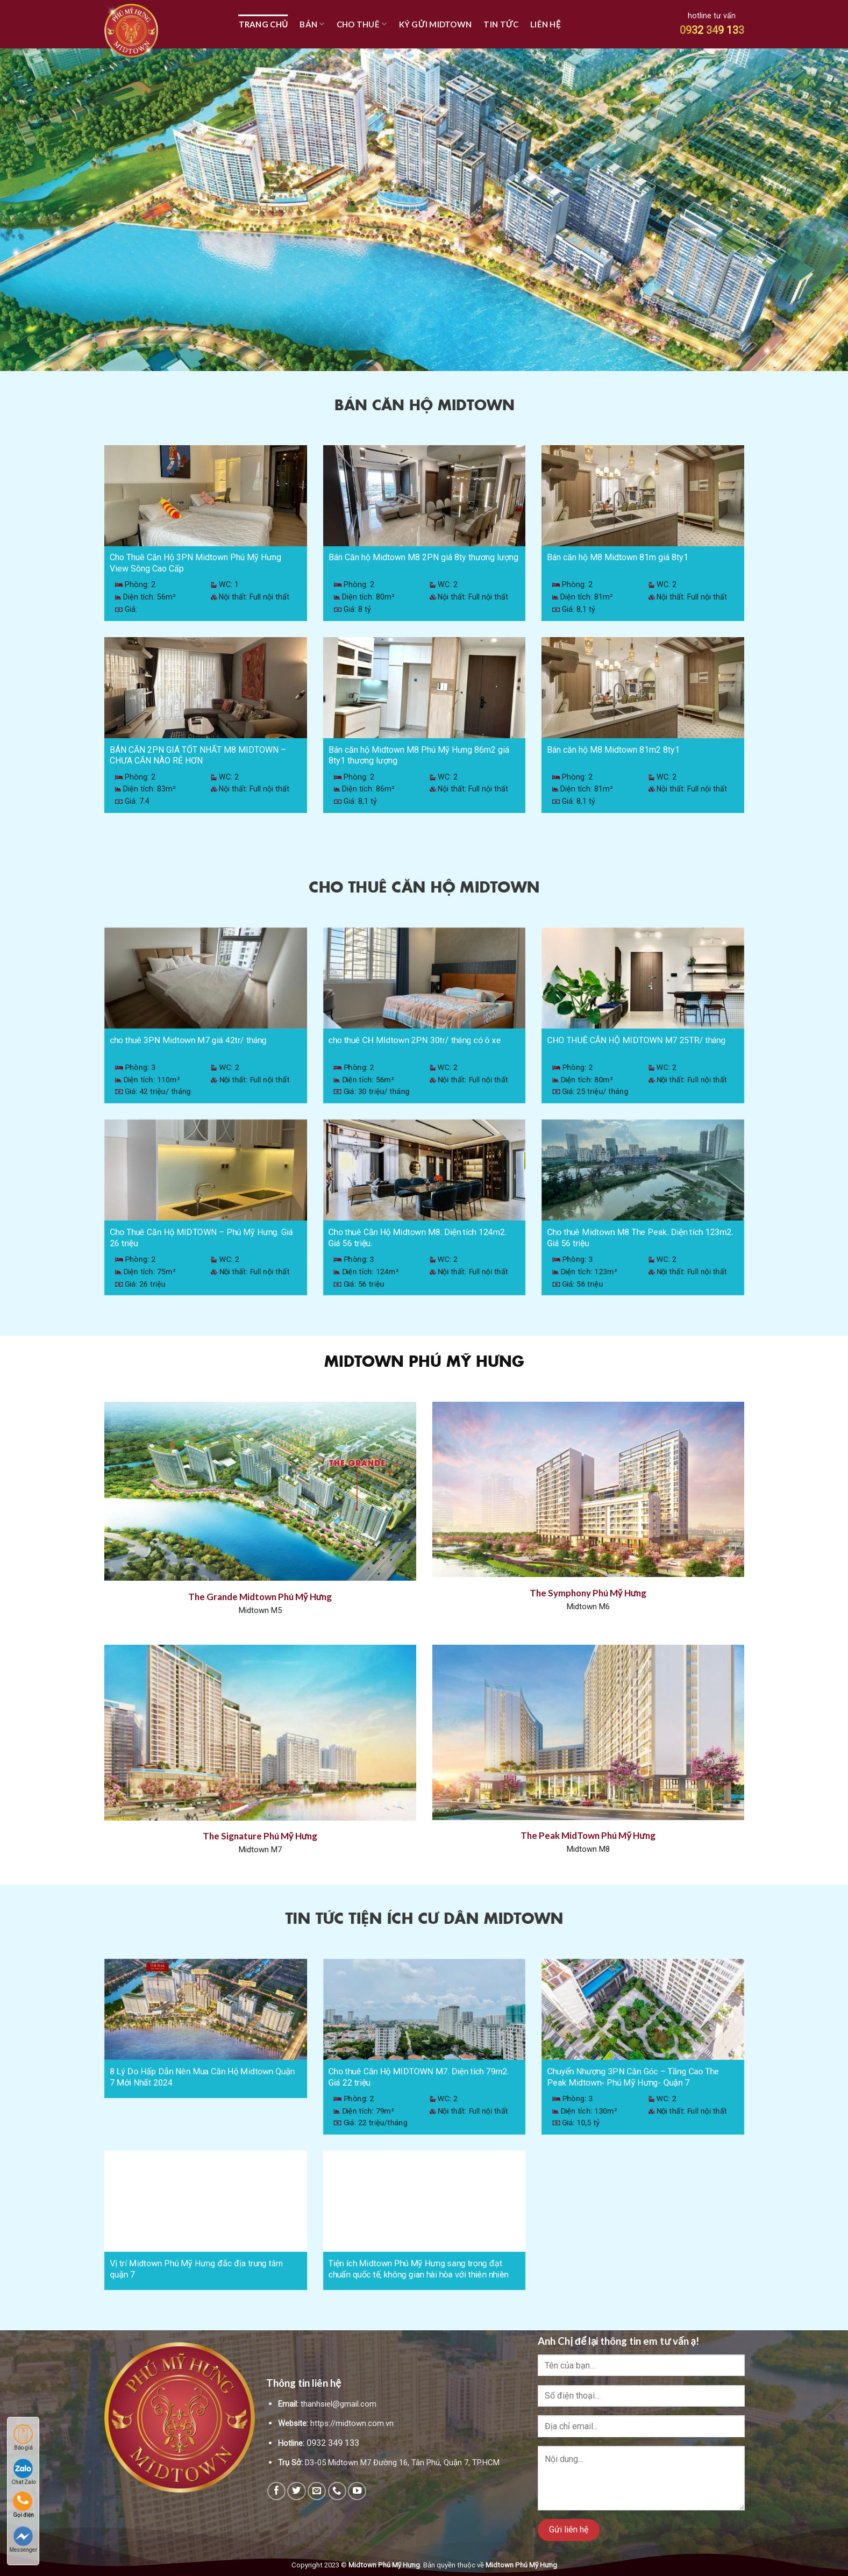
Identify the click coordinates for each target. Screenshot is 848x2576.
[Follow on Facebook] (276, 2491)
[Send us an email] (317, 2491)
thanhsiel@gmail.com (338, 2404)
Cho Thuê (362, 24)
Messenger (23, 2540)
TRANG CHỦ (263, 24)
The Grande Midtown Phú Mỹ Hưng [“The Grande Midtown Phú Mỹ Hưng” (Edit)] (260, 1596)
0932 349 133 (712, 30)
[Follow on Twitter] (296, 2491)
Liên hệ (545, 24)
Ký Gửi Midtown (435, 24)
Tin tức (500, 24)
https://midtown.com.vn (352, 2423)
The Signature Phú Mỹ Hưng (260, 1836)
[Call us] (337, 2491)
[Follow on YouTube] (357, 2491)
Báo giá (23, 2437)
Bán (312, 24)
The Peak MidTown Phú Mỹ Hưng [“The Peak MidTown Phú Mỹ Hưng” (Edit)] (588, 1835)
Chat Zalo (23, 2472)
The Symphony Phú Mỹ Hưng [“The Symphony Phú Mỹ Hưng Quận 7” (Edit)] (588, 1593)
